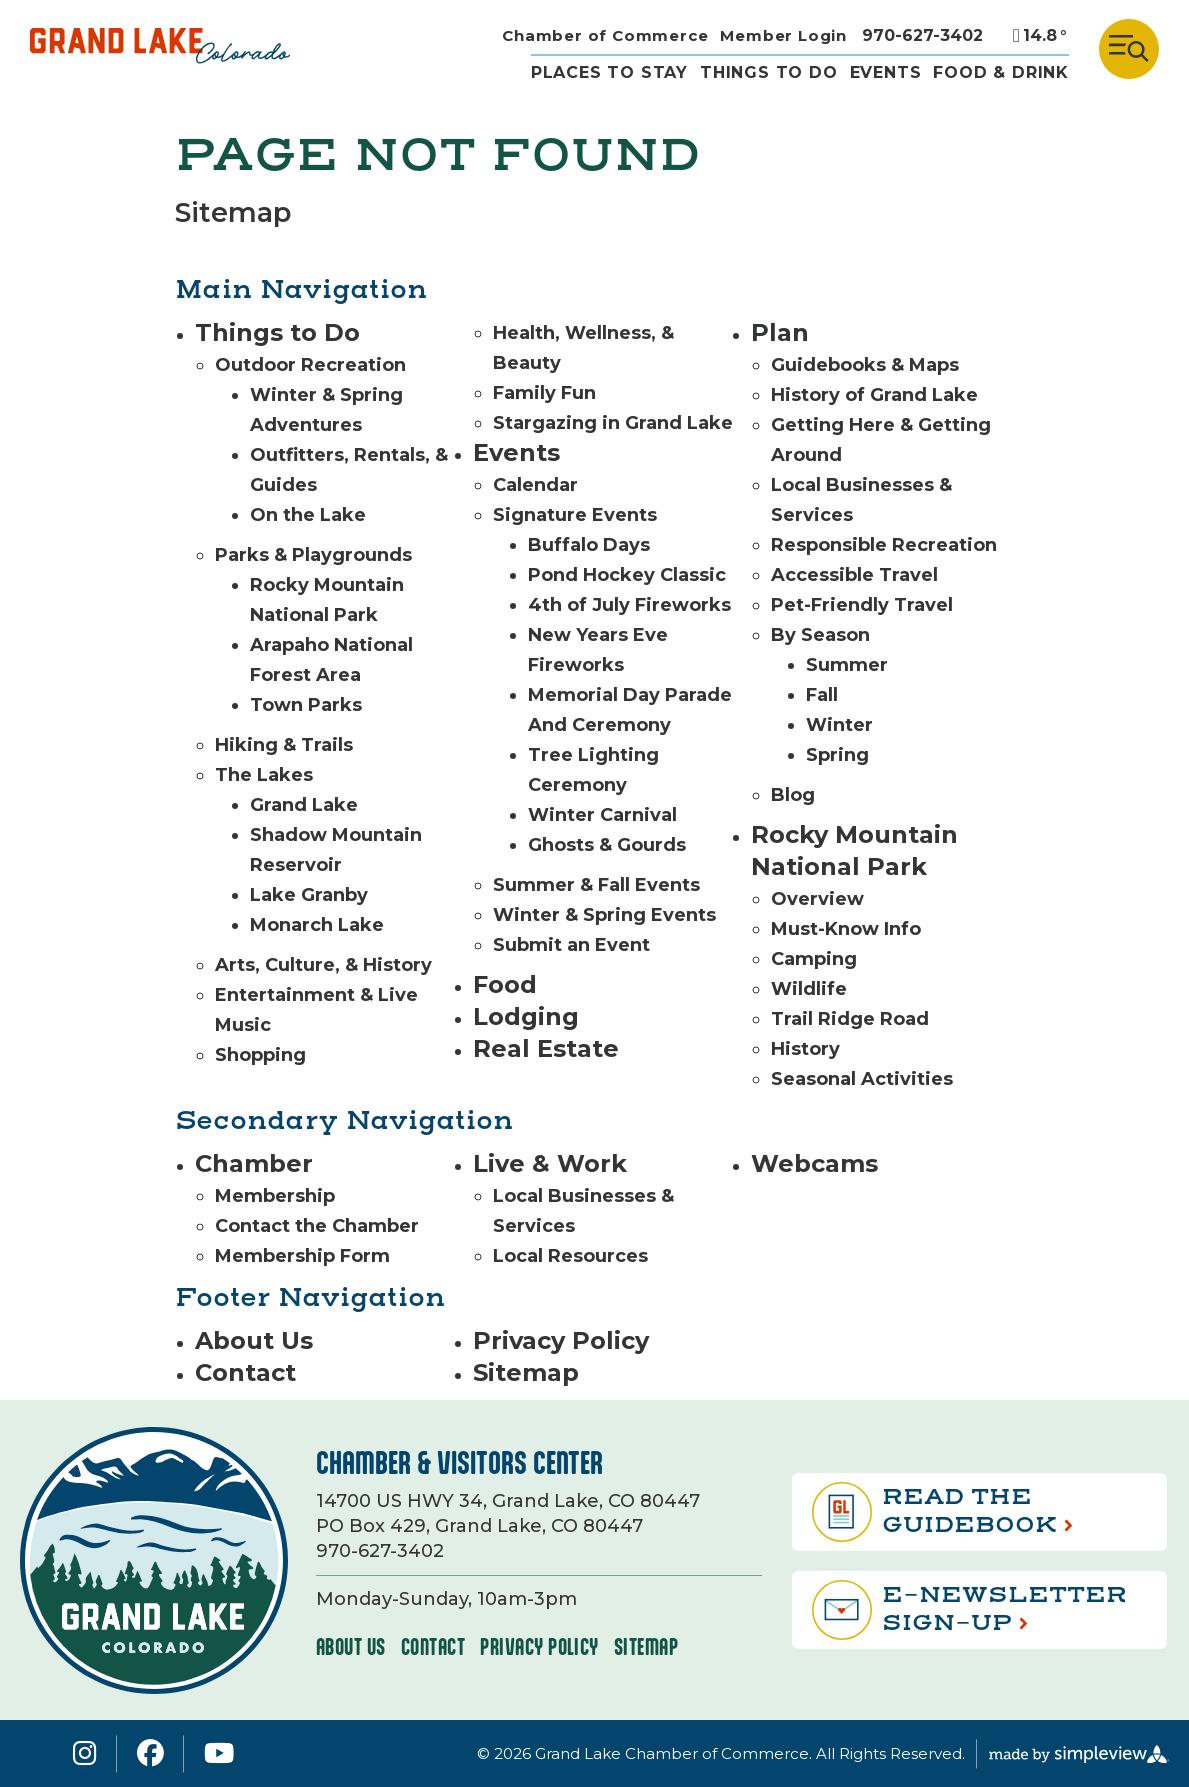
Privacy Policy (561, 1340)
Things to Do (277, 332)
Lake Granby (309, 895)
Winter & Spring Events (604, 915)
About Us (254, 1340)
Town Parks (306, 705)
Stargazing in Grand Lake (613, 423)
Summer (847, 665)
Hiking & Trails (284, 745)
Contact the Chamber (317, 1226)
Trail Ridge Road (850, 1019)
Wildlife (809, 989)
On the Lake (308, 515)
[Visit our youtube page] (219, 1753)
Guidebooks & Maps (865, 365)
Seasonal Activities (862, 1079)
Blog (793, 795)
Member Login (783, 35)
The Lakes (264, 775)
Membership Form (302, 1256)
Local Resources (570, 1256)
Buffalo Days (589, 545)
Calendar (535, 485)
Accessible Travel (854, 575)
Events (886, 72)
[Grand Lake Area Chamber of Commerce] (160, 48)
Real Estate (546, 1048)
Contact (245, 1372)
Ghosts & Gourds (607, 845)
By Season (820, 635)
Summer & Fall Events (596, 885)
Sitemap (526, 1372)
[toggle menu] (1129, 49)
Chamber (254, 1163)
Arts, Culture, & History (323, 965)
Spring (837, 755)
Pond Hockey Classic (627, 575)
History (805, 1049)
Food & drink (1001, 72)
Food (505, 984)
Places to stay (609, 72)
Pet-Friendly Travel (862, 605)
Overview (817, 899)
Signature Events (575, 515)
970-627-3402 (922, 35)
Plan (780, 332)
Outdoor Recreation (310, 365)
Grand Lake (304, 805)
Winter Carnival (602, 815)
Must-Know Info (846, 929)
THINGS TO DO (769, 72)
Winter (839, 725)
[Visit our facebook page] (150, 1753)
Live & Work (550, 1163)
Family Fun (544, 393)
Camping (814, 959)
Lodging (526, 1016)
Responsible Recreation (884, 545)
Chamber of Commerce (605, 35)
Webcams (814, 1163)
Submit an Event (571, 945)
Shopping (260, 1055)
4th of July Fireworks (629, 605)
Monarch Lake (317, 925)
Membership (275, 1196)
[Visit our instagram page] (85, 1753)
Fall (822, 695)
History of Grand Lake (874, 395)
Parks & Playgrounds (313, 555)
